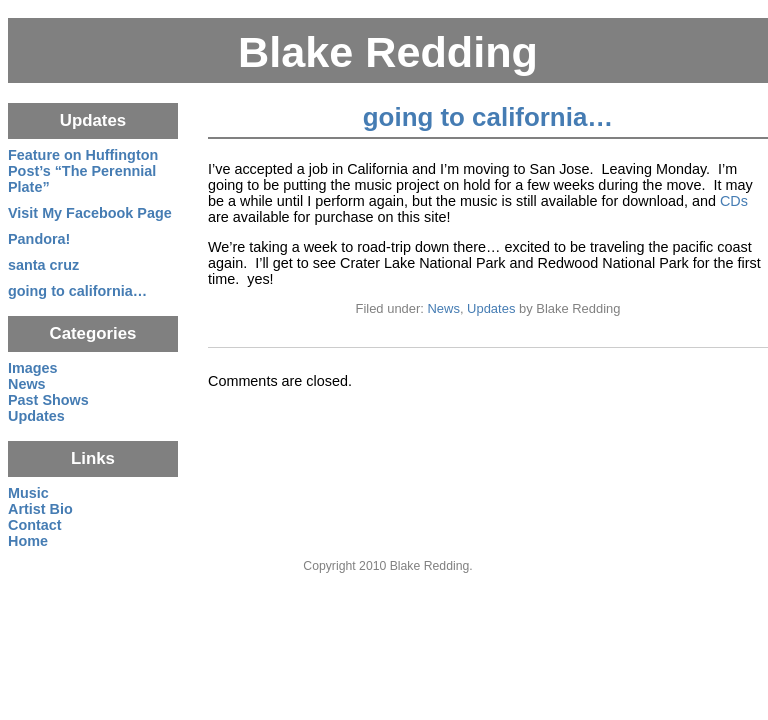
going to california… (488, 117)
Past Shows (48, 400)
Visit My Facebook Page (90, 213)
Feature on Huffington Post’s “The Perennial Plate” (83, 171)
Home (28, 541)
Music (28, 493)
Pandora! (39, 239)
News (444, 308)
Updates (491, 308)
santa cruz (43, 265)
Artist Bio (40, 509)
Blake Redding (388, 52)
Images (33, 368)
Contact (35, 525)
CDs (734, 201)
